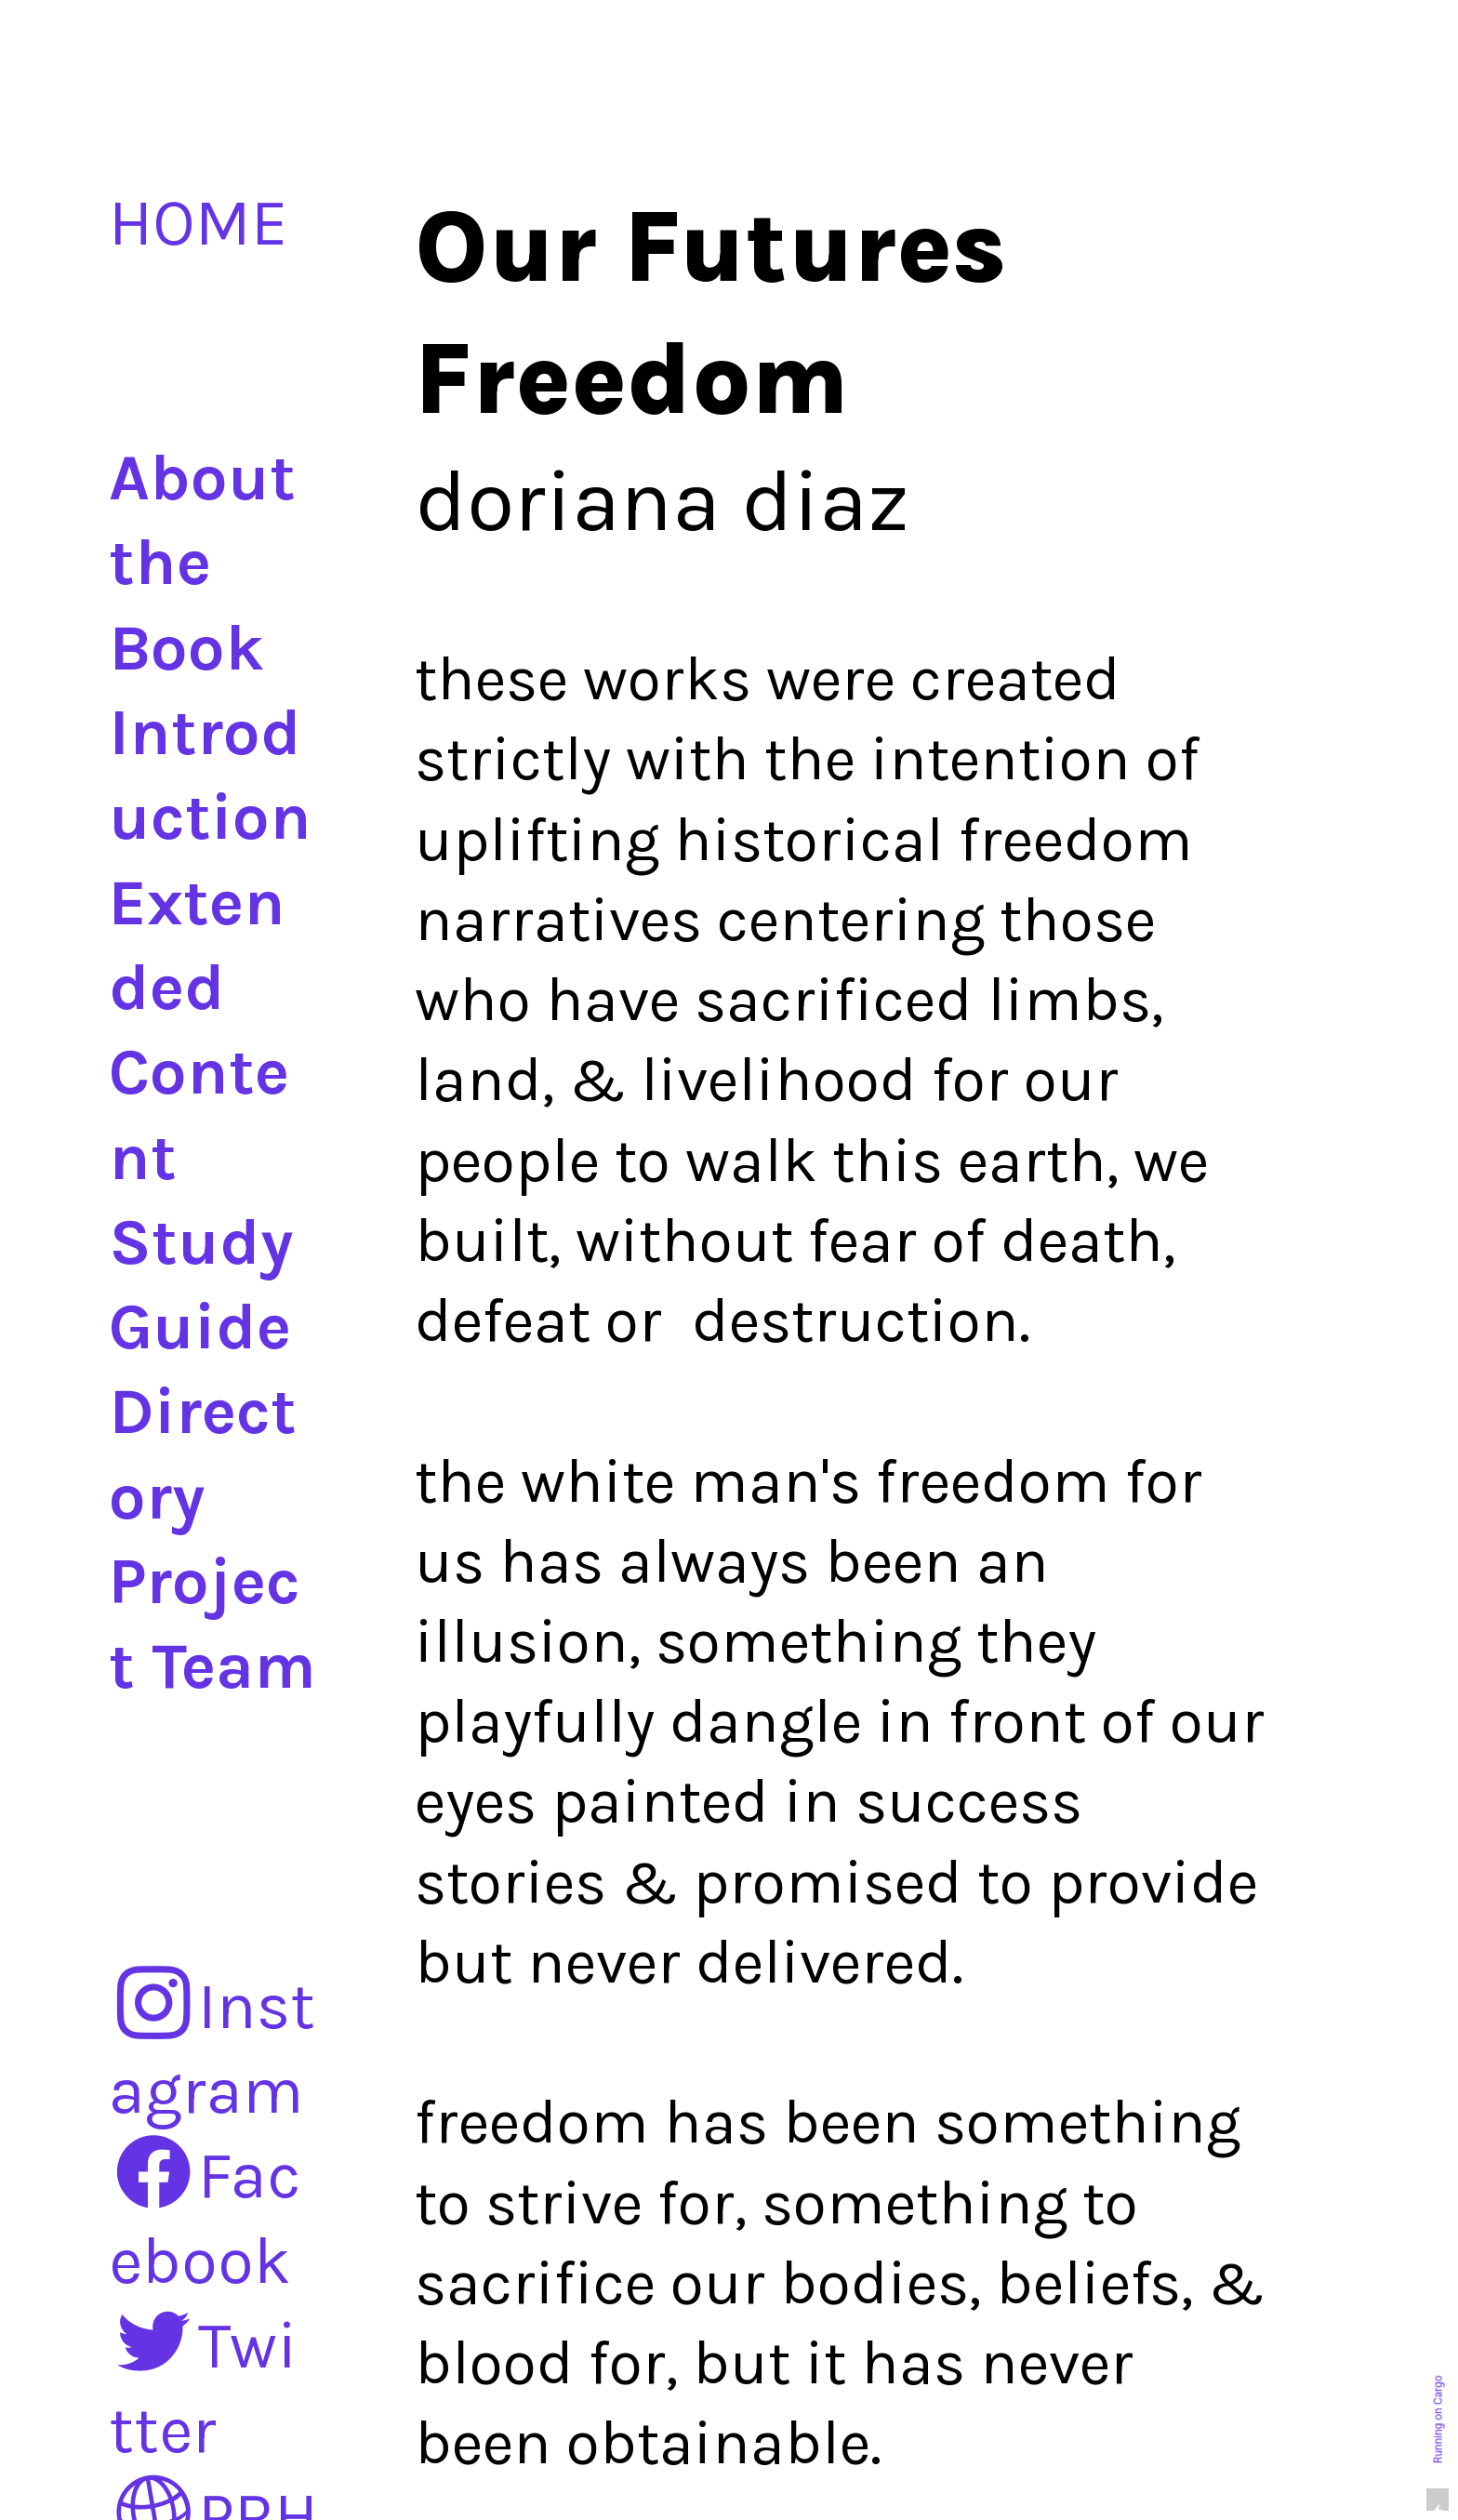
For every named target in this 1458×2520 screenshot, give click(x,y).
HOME (198, 223)
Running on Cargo (1438, 2420)
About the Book (202, 563)
